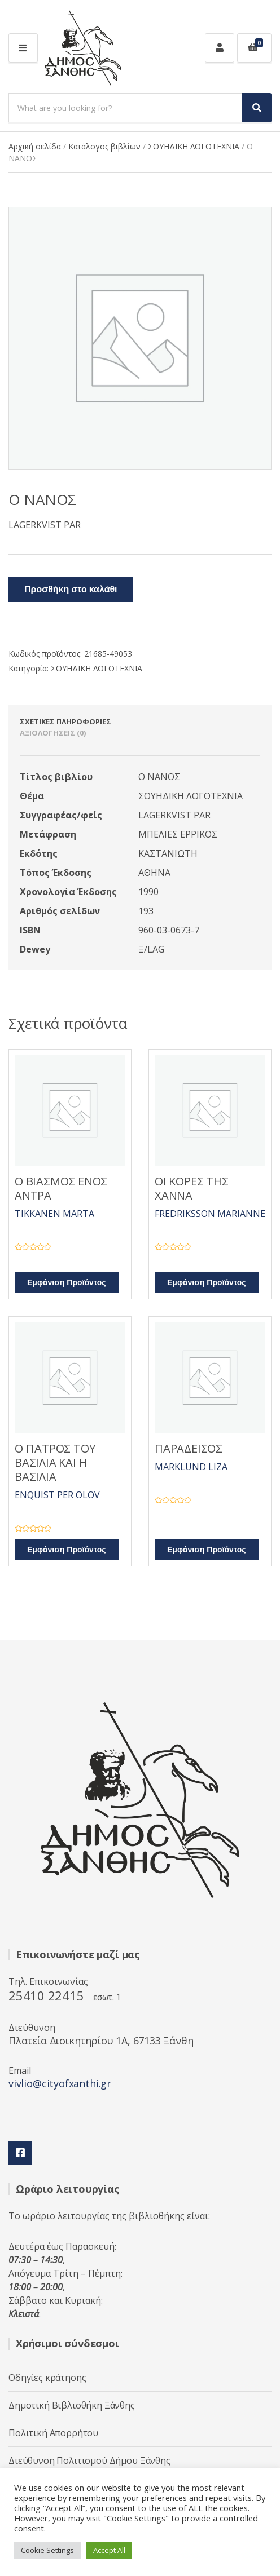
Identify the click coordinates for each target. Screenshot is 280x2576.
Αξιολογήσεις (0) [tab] (53, 733)
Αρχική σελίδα (34, 146)
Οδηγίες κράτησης (47, 2377)
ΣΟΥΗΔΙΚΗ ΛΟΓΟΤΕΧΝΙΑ (193, 146)
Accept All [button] (109, 2550)
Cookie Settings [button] (47, 2550)
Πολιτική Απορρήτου (53, 2433)
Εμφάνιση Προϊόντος (66, 1282)
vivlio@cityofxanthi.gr (59, 2083)
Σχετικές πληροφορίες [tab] (65, 721)
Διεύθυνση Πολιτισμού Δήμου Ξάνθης (89, 2460)
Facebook (20, 2153)
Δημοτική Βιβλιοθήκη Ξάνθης (71, 2405)
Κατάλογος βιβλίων (104, 146)
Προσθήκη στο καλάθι (70, 589)
